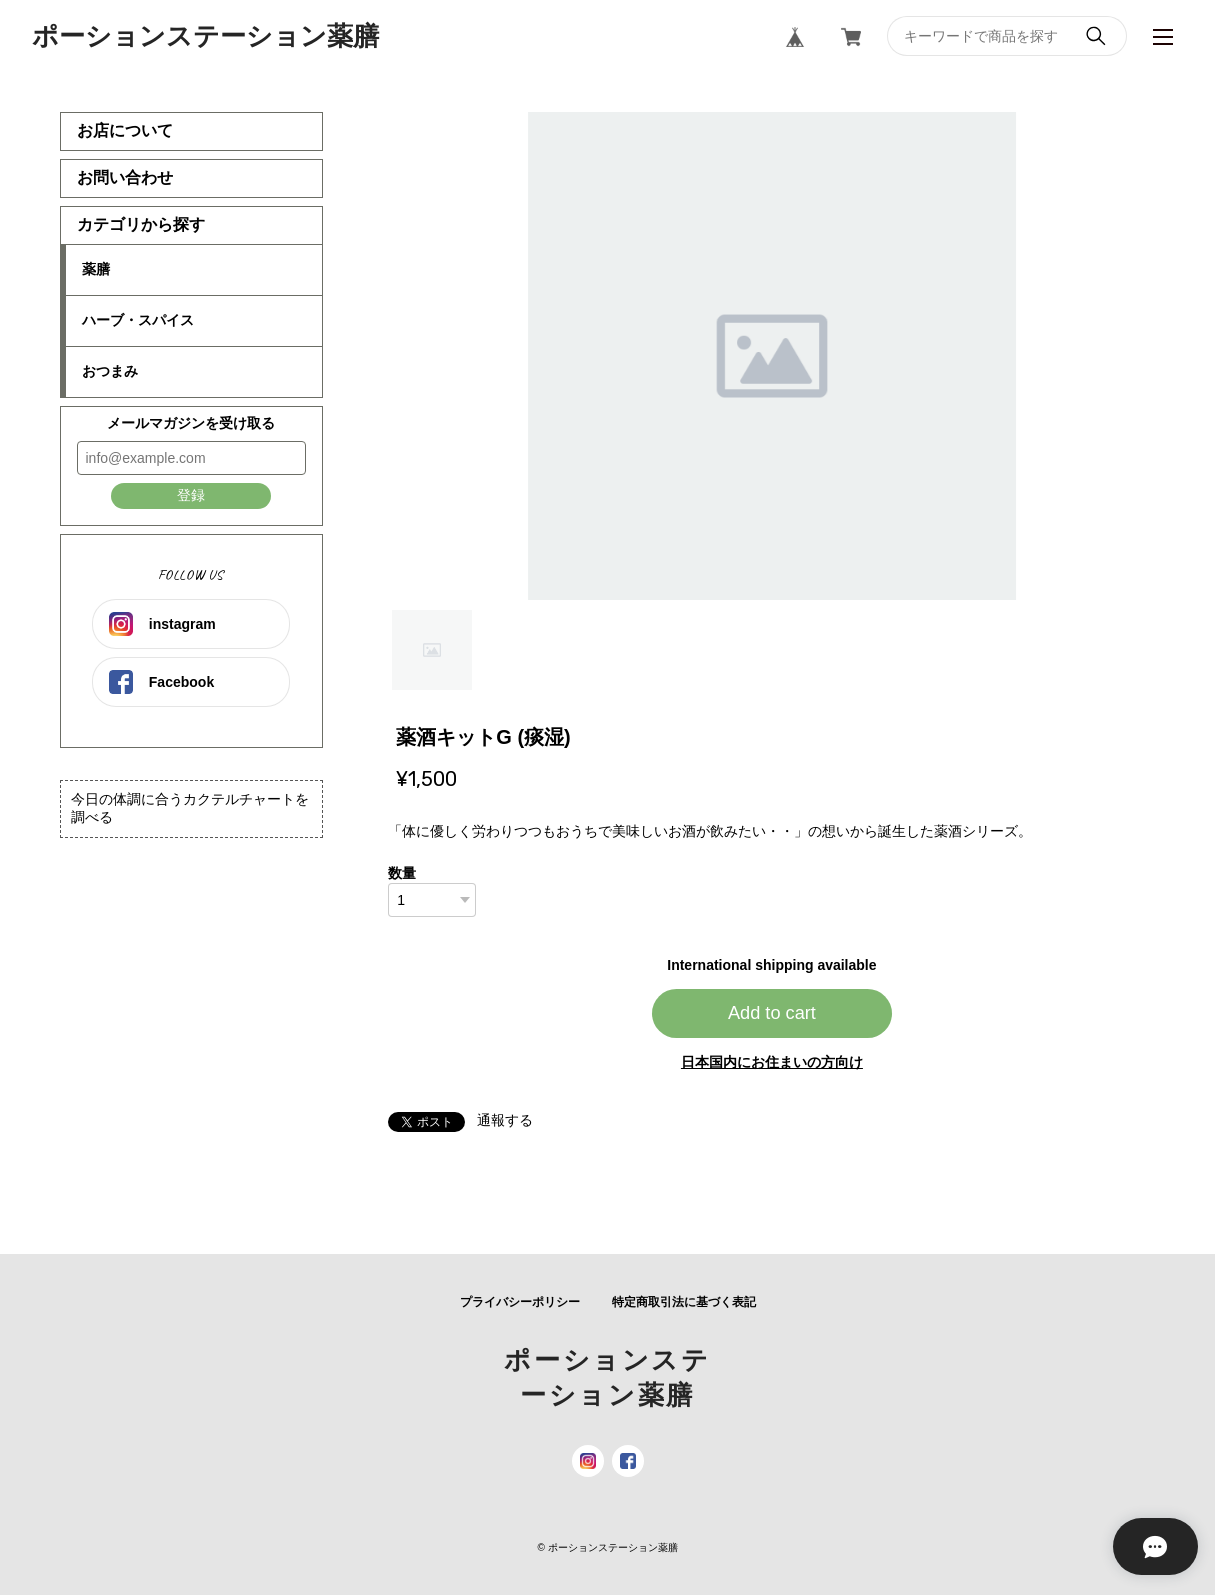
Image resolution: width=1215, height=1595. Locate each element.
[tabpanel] (772, 356)
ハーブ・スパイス (138, 320)
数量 (402, 873)
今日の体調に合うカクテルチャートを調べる (190, 808)
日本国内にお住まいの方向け (772, 1062)
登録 (191, 495)
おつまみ (110, 371)
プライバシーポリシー (520, 1302)
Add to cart (772, 1013)
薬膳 (96, 269)
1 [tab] (432, 650)
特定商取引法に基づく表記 (684, 1302)
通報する (505, 1120)
